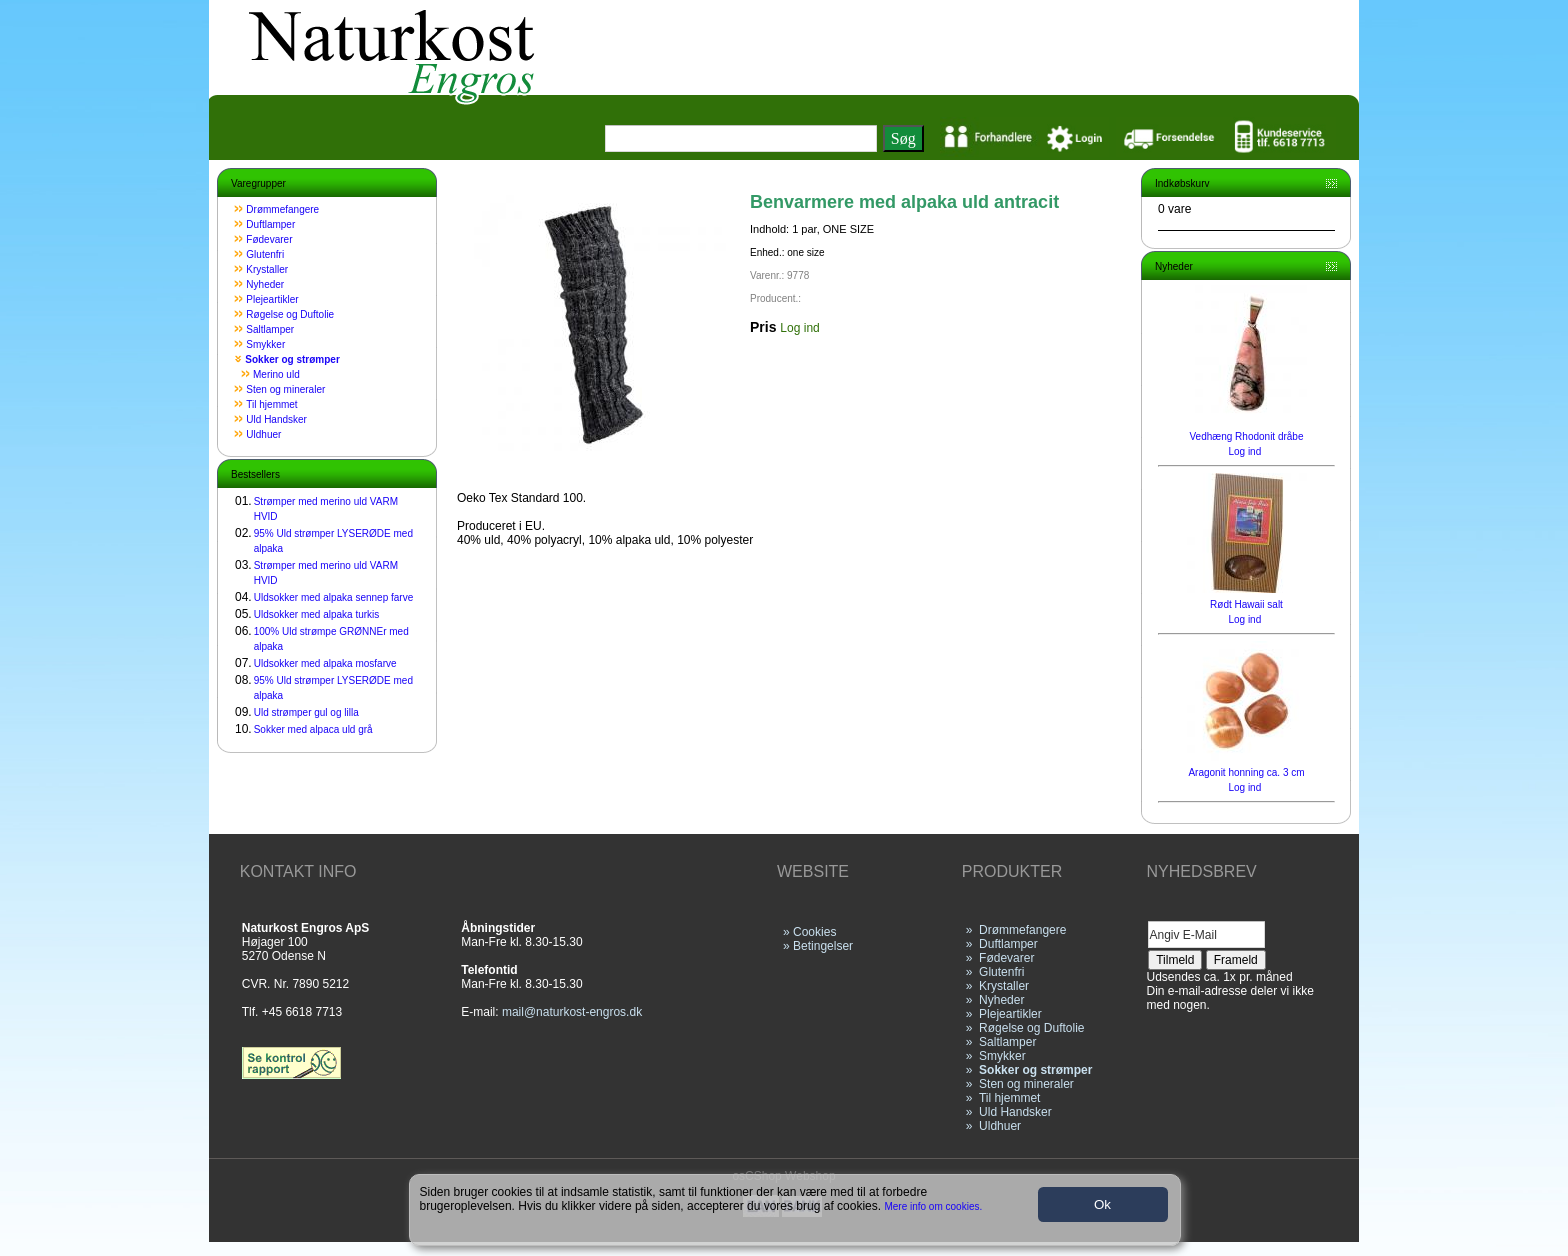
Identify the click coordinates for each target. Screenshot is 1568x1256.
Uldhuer (263, 434)
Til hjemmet (271, 404)
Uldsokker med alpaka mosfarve (325, 663)
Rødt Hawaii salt (1246, 604)
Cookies (814, 932)
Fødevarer (269, 239)
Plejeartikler (272, 299)
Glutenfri (265, 254)
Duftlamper (270, 224)
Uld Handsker (276, 419)
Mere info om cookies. (934, 1206)
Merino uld (276, 374)
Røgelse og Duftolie (290, 314)
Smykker (265, 344)
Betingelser (823, 946)
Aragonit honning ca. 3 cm (1246, 772)
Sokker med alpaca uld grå (313, 729)
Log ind (799, 328)
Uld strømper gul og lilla (306, 712)
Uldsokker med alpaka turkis (317, 614)
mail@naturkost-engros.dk (572, 1012)
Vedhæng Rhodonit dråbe (1247, 436)
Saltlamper (270, 329)
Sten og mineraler (285, 389)
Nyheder (265, 284)
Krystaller (267, 269)
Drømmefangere (282, 209)
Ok (1102, 1204)
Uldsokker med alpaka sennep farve (334, 597)
